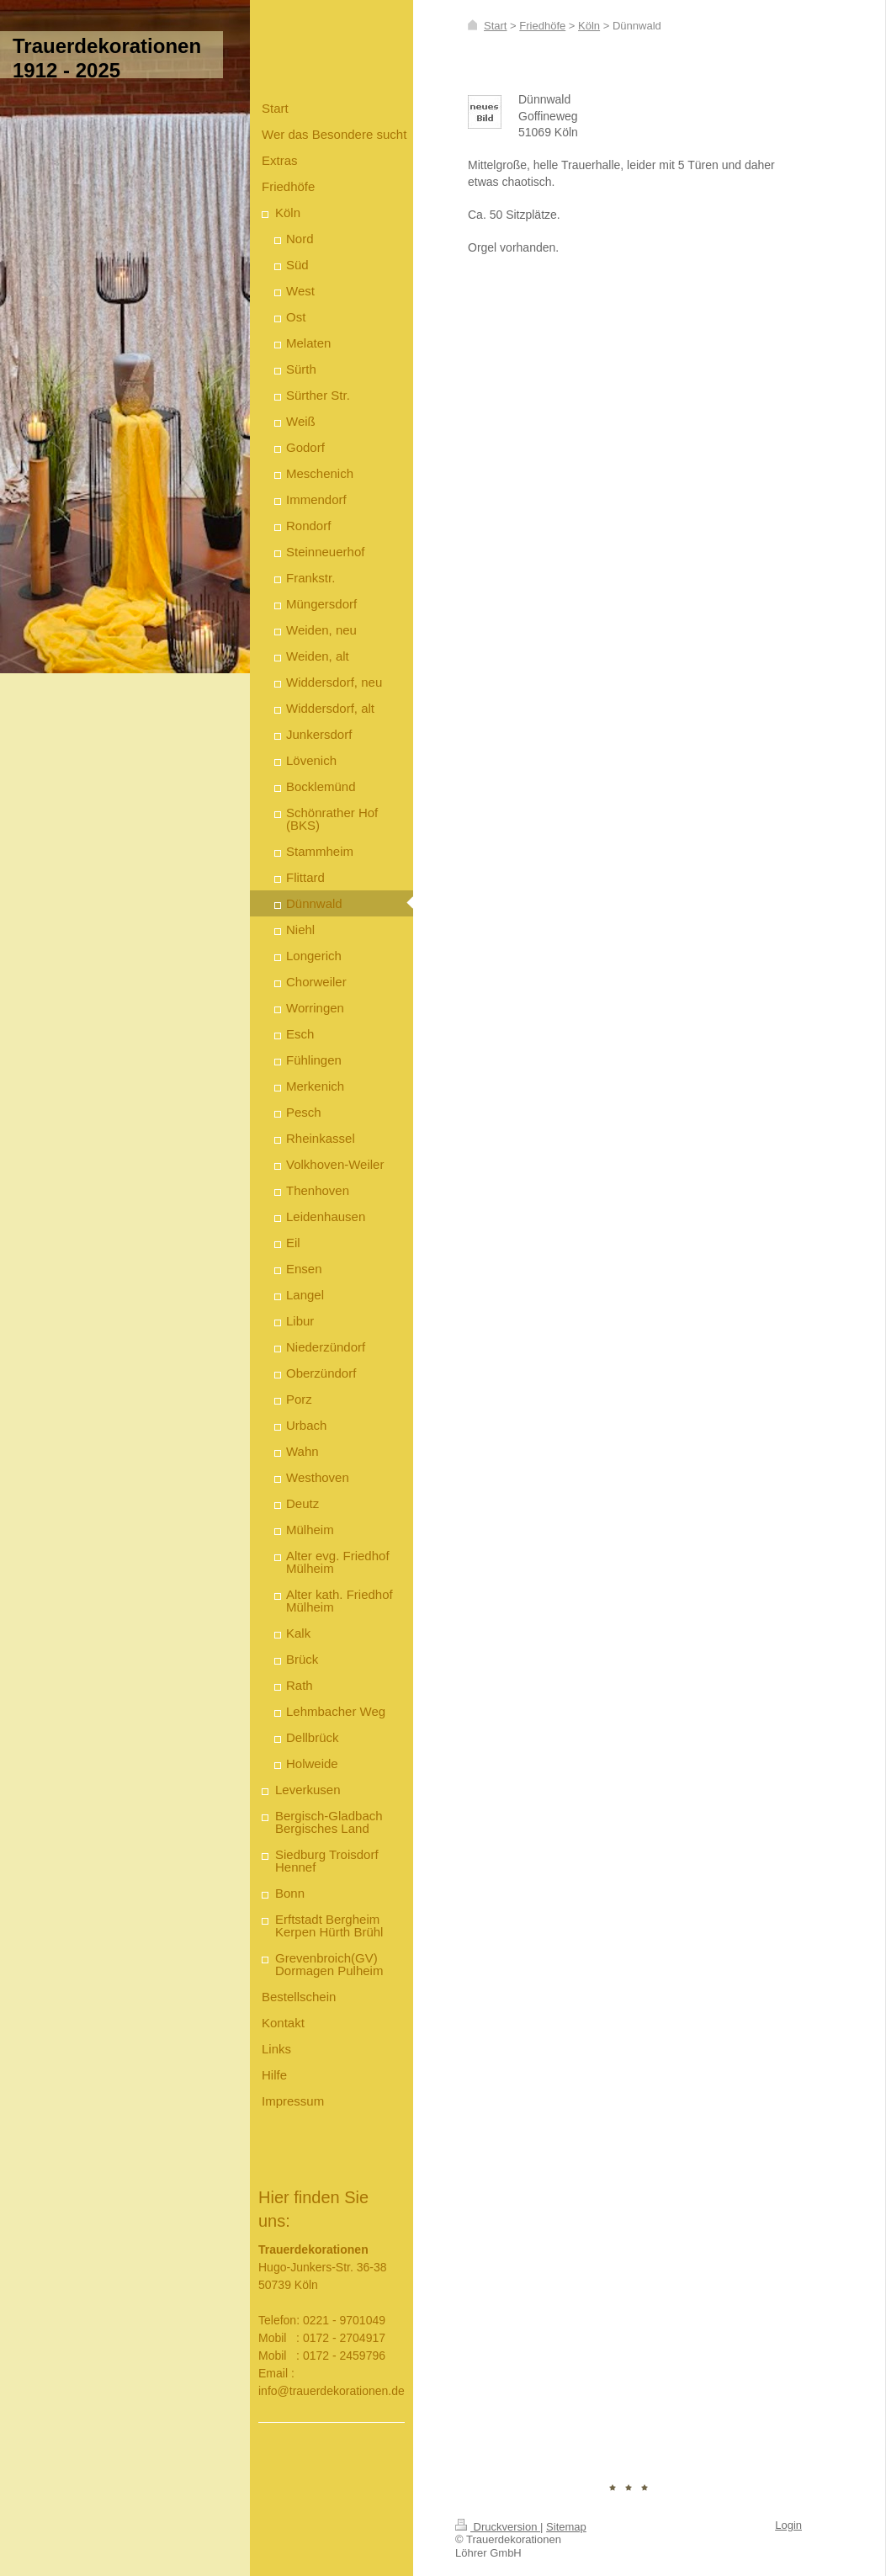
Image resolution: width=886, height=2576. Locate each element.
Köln (589, 25)
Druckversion (497, 2526)
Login (788, 2525)
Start (495, 25)
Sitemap (566, 2526)
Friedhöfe (542, 25)
